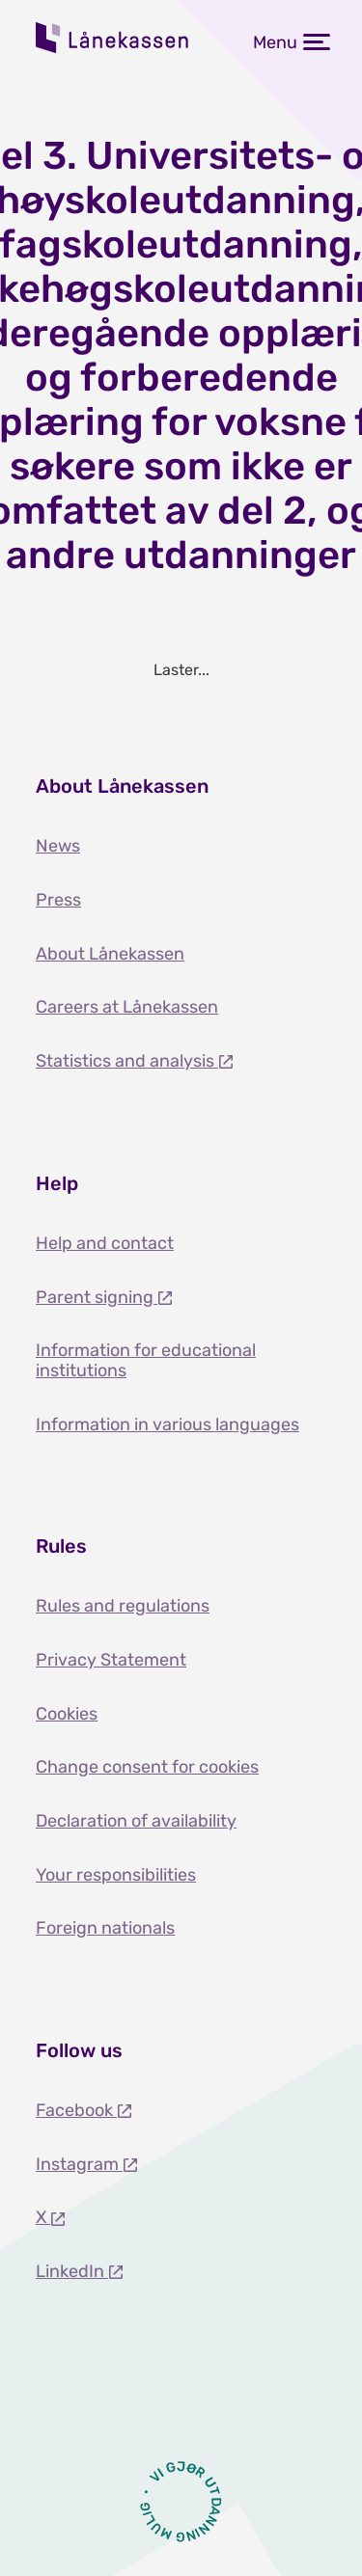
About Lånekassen (110, 953)
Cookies (66, 1713)
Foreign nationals (105, 1928)
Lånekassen (113, 37)
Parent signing (96, 1297)
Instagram (79, 2164)
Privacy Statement (111, 1659)
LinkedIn (72, 2271)
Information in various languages (167, 1424)
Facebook (76, 2110)
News (58, 845)
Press (58, 899)
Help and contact (105, 1243)
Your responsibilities (116, 1874)
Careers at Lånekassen (127, 1006)
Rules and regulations (122, 1605)
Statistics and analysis (127, 1060)
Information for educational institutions (146, 1360)
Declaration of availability (136, 1820)
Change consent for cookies (147, 1766)
